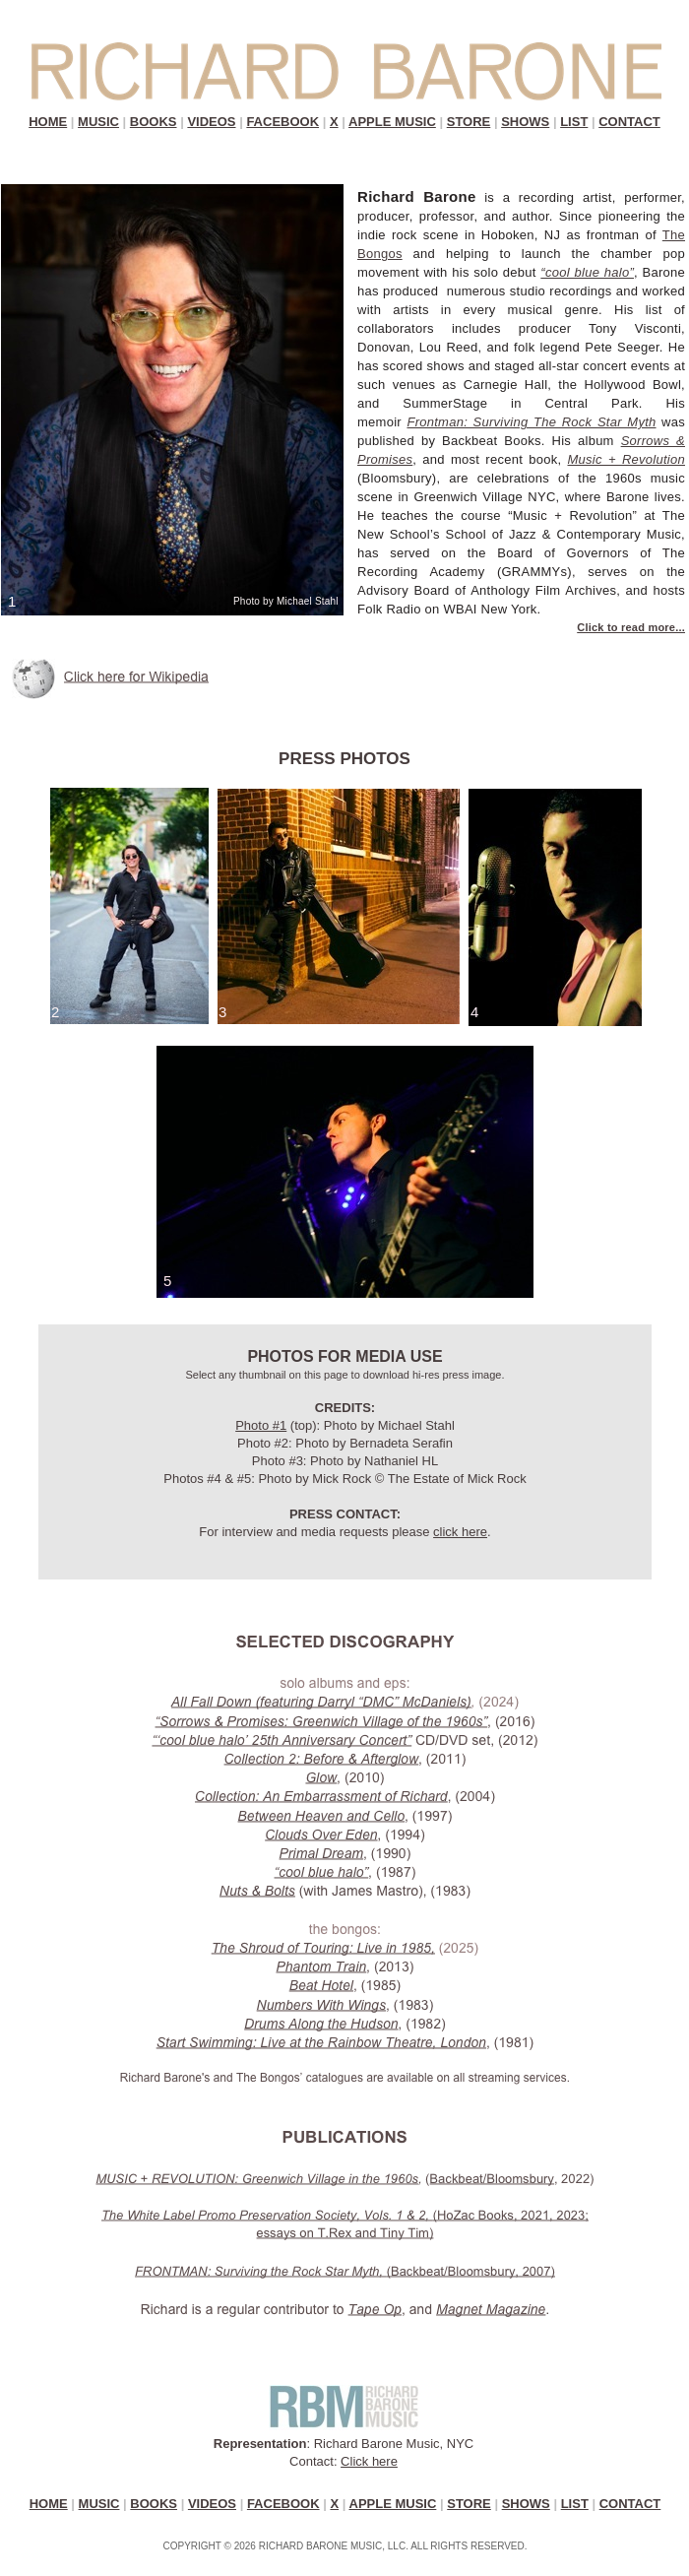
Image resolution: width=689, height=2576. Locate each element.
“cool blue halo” (587, 272)
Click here (369, 2461)
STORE (469, 121)
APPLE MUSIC (392, 121)
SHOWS (525, 121)
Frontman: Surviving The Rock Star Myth (531, 422)
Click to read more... (631, 627)
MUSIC (98, 121)
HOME (48, 121)
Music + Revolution (626, 459)
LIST (574, 121)
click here (460, 1531)
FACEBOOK (282, 121)
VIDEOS (211, 121)
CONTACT (629, 121)
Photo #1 (260, 1425)
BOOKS (153, 121)
